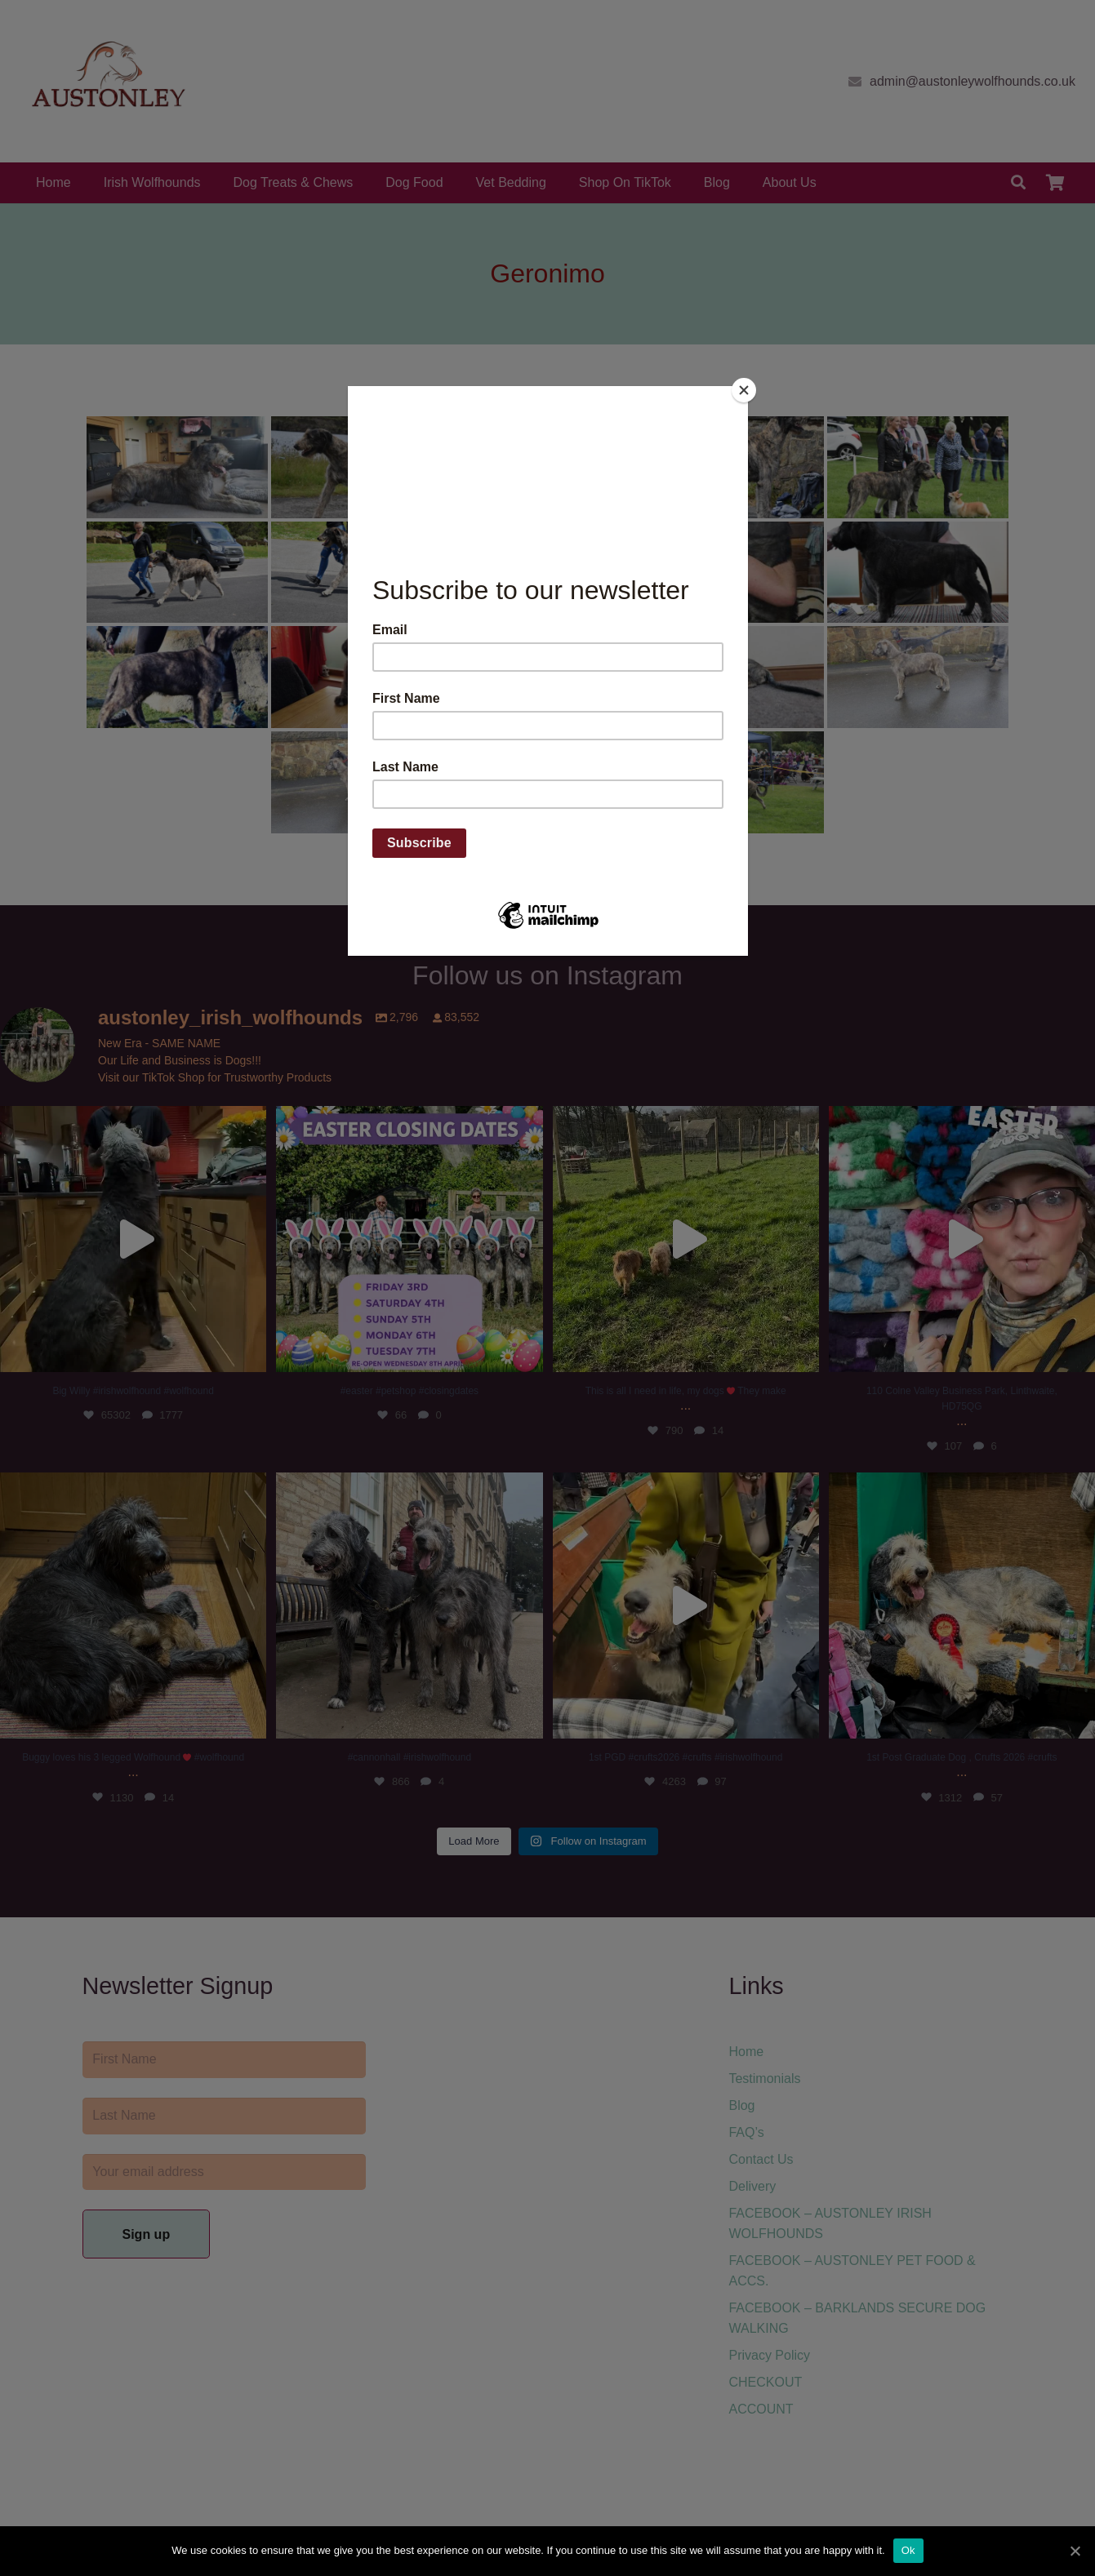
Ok (908, 2550)
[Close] (744, 390)
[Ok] (1074, 2551)
